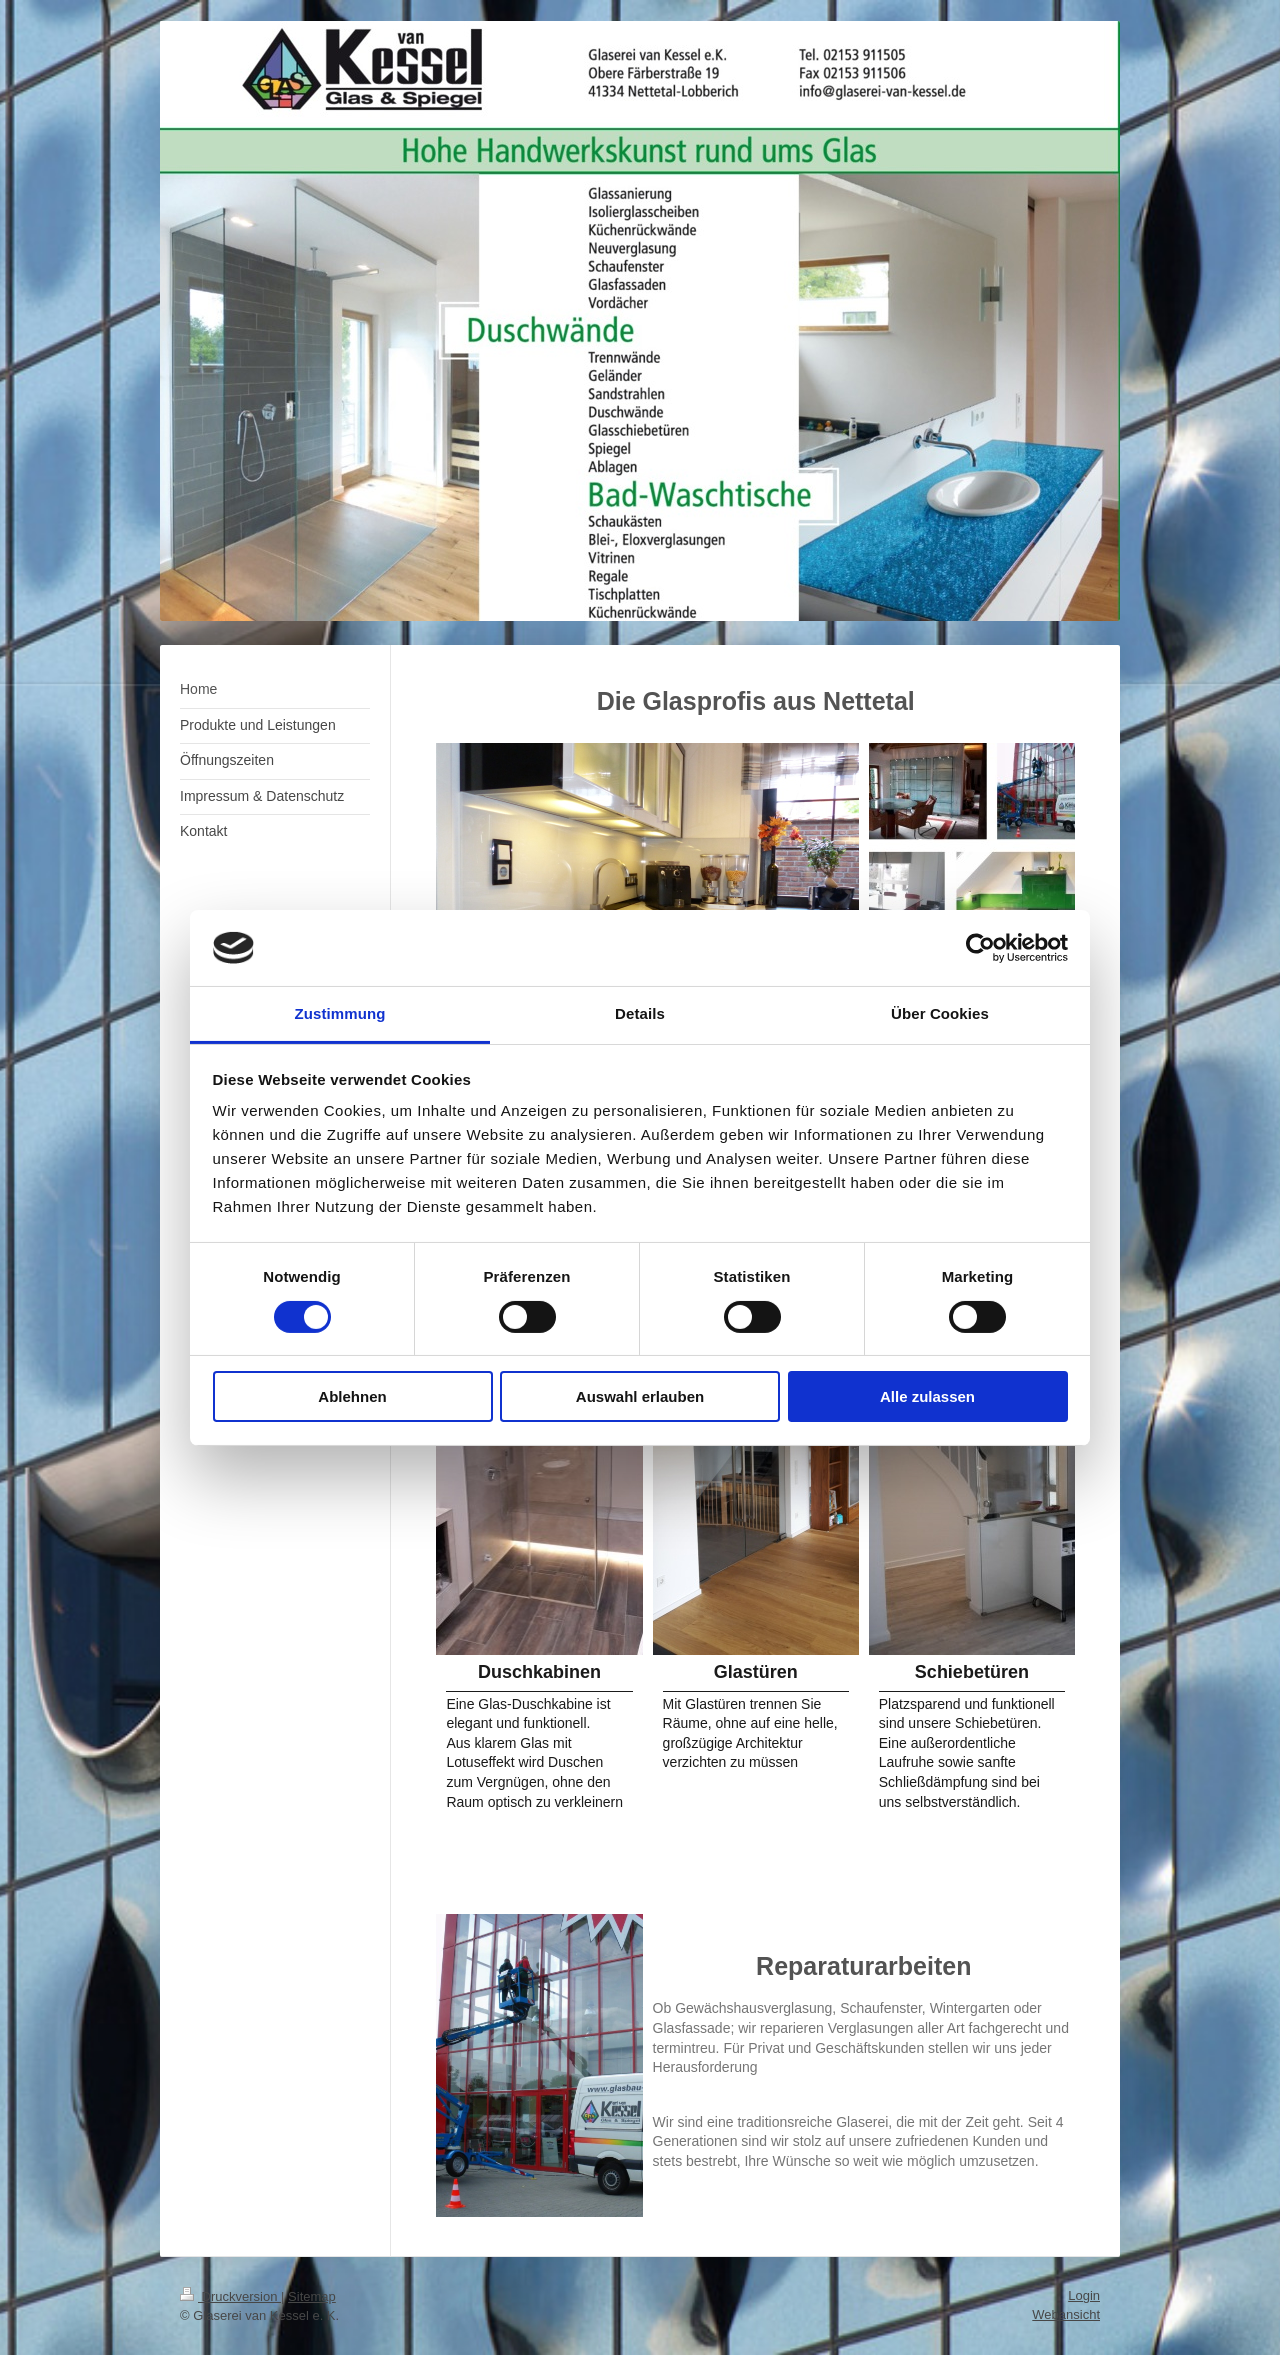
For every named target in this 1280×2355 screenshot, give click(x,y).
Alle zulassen (927, 1396)
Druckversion (230, 2296)
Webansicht (1066, 2314)
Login (1084, 2295)
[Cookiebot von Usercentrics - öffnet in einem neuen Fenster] (980, 948)
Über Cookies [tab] (940, 1013)
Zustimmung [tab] (340, 1013)
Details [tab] (640, 1013)
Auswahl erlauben (640, 1396)
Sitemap (312, 2296)
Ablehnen (352, 1396)
